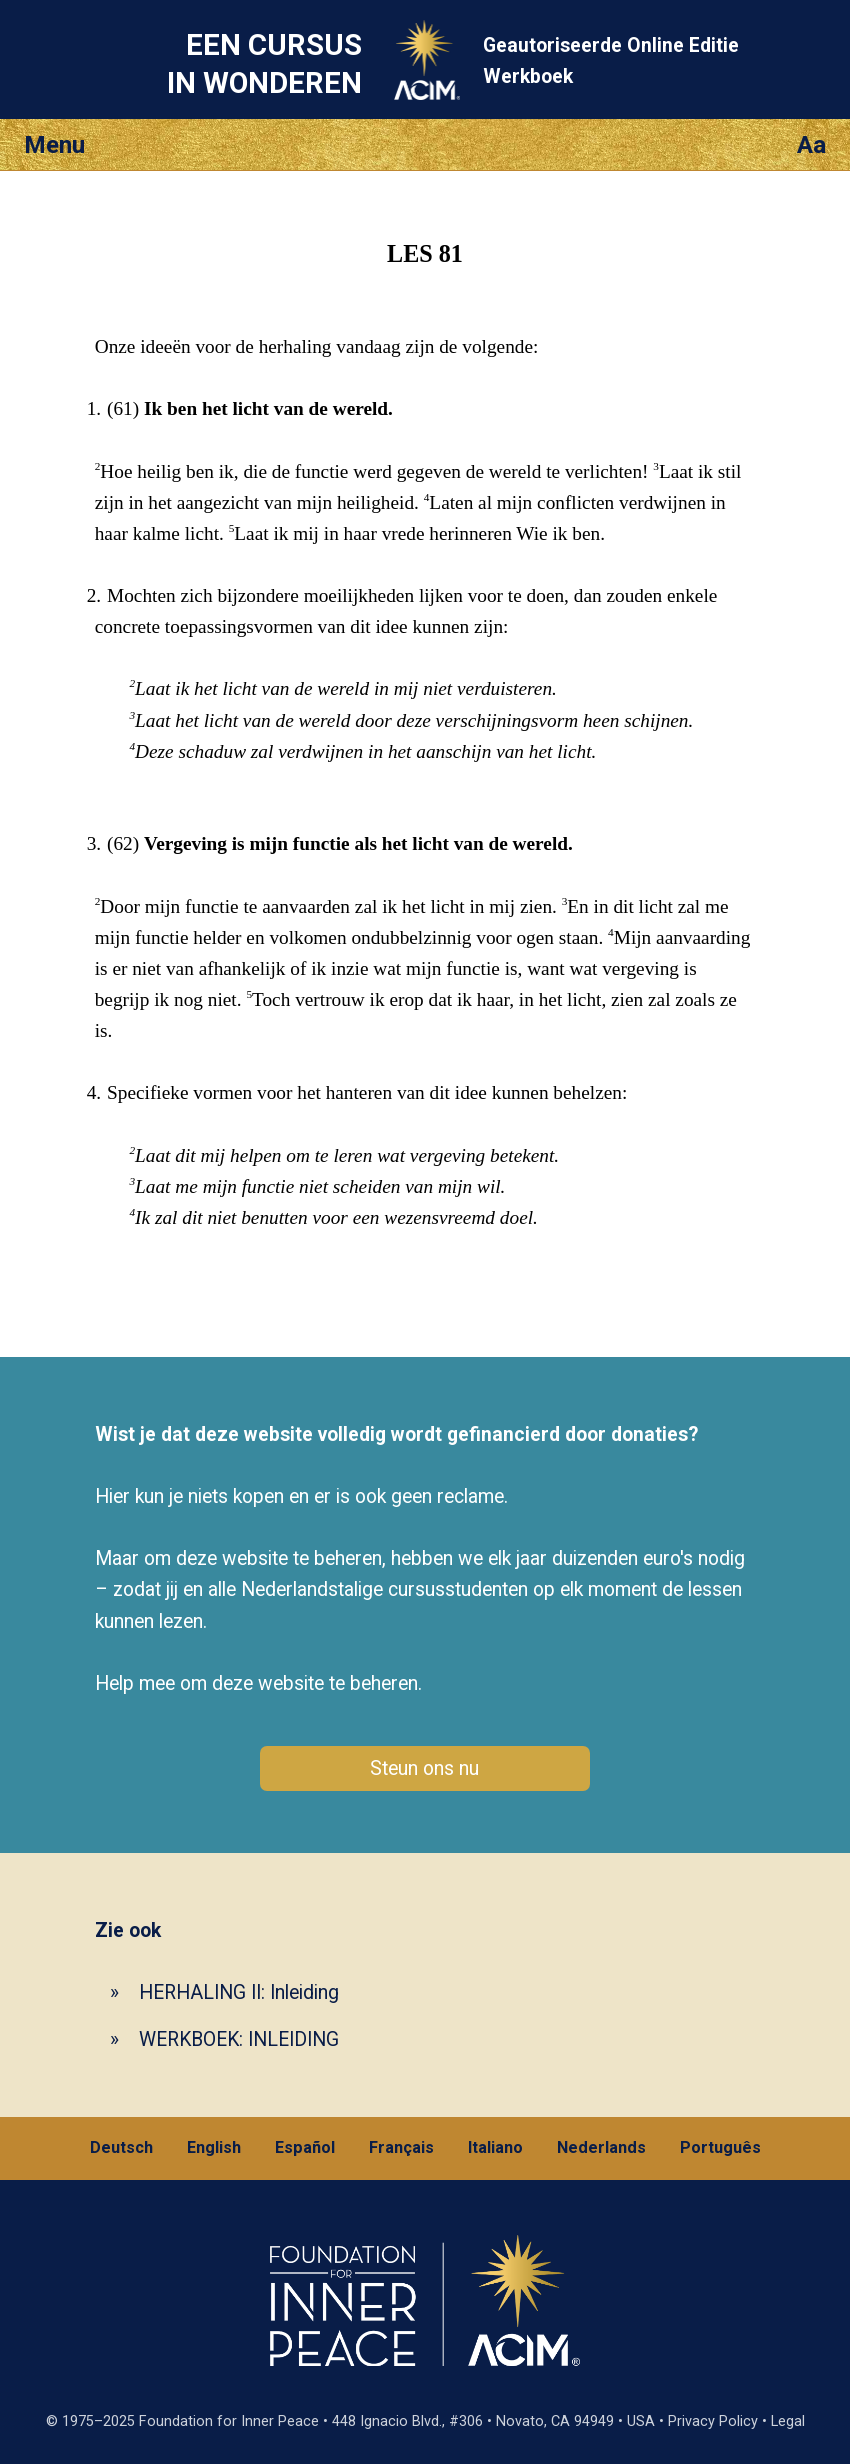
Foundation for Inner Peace (229, 2421)
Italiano (495, 2147)
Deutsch (121, 2147)
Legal (788, 2421)
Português (720, 2147)
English (214, 2147)
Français (401, 2147)
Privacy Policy (713, 2421)
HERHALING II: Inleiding (239, 1992)
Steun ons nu (424, 1768)
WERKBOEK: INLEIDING (239, 2039)
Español (305, 2147)
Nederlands (601, 2147)
